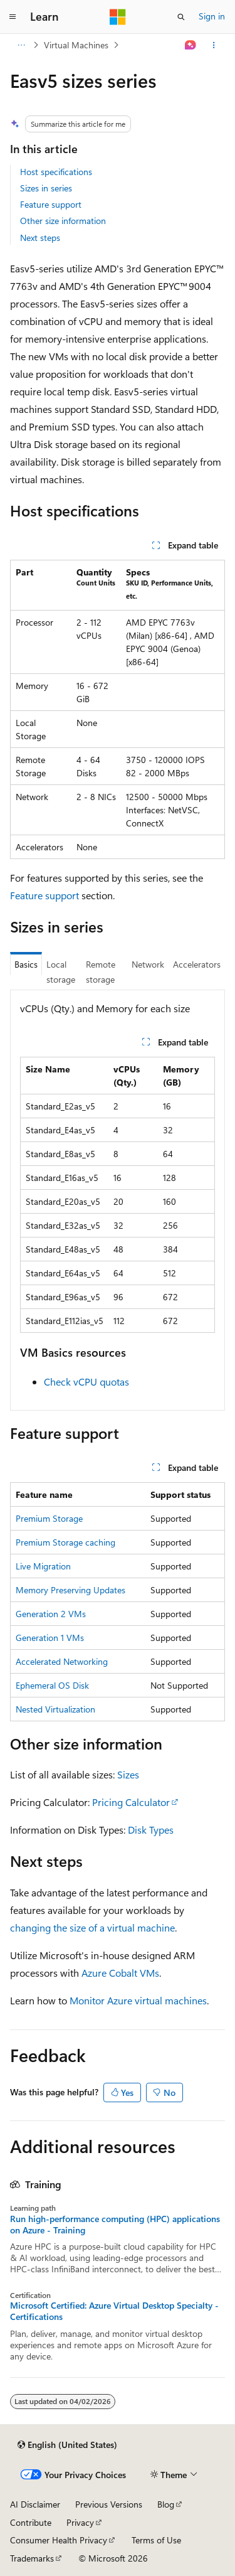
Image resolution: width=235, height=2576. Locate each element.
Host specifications (56, 172)
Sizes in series (46, 188)
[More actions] (214, 45)
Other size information (63, 221)
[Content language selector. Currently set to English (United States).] (67, 2445)
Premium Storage (49, 1518)
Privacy (80, 2522)
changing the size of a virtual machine (92, 1927)
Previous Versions (108, 2504)
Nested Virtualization (55, 1709)
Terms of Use (156, 2540)
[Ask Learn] (191, 45)
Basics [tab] (26, 964)
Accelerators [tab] (197, 964)
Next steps (40, 237)
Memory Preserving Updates (70, 1590)
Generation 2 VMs (51, 1614)
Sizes (128, 1774)
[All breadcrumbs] (21, 45)
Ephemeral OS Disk (52, 1685)
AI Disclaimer (35, 2504)
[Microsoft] (118, 17)
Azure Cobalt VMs (120, 1972)
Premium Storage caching (65, 1542)
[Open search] (181, 17)
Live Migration (43, 1566)
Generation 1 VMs (50, 1637)
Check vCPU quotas (86, 1381)
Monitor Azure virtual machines (138, 2000)
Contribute (30, 2522)
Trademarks (32, 2558)
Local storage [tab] (60, 972)
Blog (165, 2504)
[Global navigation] (12, 17)
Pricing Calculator (131, 1802)
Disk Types (151, 1829)
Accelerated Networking (62, 1661)
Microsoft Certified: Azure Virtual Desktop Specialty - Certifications (114, 2311)
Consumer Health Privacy (58, 2540)
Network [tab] (148, 964)
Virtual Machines (76, 45)
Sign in (212, 16)
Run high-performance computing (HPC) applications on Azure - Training (115, 2224)
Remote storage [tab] (100, 972)
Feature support (50, 204)
